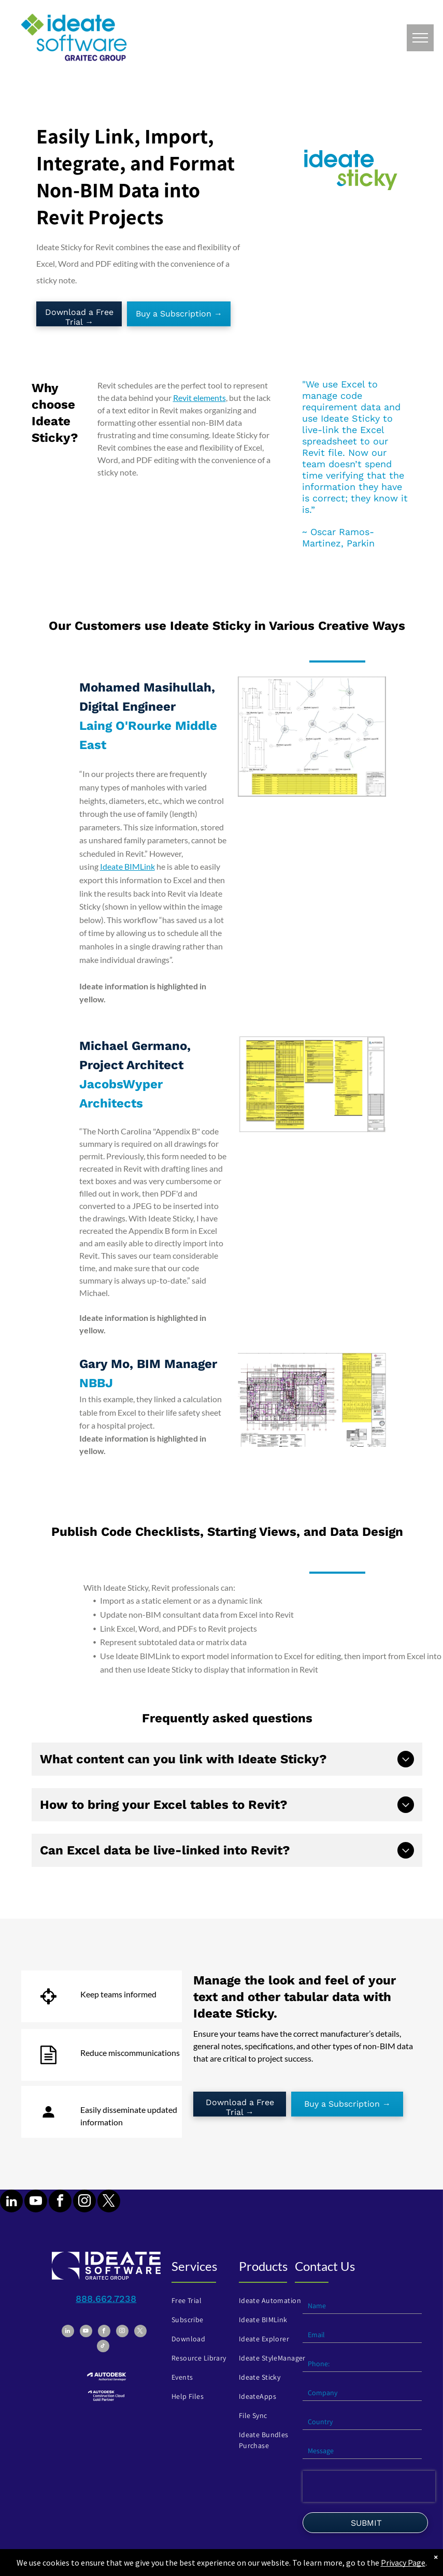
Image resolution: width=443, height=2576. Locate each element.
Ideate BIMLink (127, 866)
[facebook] (60, 2202)
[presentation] (369, 2486)
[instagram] (84, 2202)
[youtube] (35, 2202)
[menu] (420, 37)
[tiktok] (103, 2347)
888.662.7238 (106, 2298)
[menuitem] (205, 2300)
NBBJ (96, 1383)
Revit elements (199, 397)
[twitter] (108, 2202)
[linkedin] (11, 2202)
